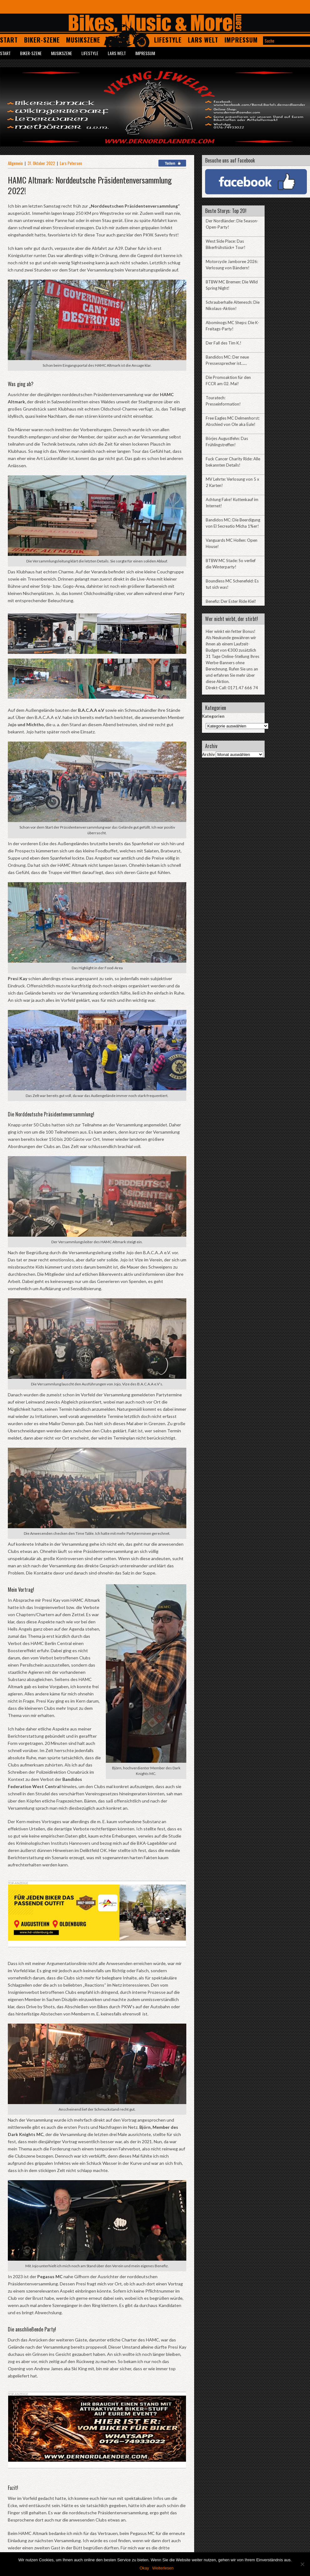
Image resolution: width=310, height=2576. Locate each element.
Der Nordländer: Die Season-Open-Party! (232, 224)
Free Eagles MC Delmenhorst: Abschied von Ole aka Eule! (233, 421)
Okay (144, 2568)
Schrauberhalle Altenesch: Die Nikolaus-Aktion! (233, 305)
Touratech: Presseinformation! (223, 400)
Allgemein (15, 163)
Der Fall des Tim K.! (223, 342)
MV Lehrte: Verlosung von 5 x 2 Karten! (232, 482)
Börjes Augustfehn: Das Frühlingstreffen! (227, 441)
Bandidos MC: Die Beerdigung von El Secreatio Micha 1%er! (233, 523)
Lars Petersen (71, 163)
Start (9, 39)
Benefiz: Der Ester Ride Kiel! (231, 601)
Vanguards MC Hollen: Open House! (231, 543)
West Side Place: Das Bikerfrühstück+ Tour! (225, 244)
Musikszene (83, 39)
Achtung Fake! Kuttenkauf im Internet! (232, 502)
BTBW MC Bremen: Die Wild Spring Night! (232, 285)
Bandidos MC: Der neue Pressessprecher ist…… (227, 360)
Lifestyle (168, 39)
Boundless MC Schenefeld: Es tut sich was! (232, 584)
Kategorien (213, 716)
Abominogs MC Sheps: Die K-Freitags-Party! (232, 325)
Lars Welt (203, 39)
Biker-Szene (42, 39)
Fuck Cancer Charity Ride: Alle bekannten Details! (233, 462)
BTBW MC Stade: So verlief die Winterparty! (231, 563)
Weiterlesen (162, 2568)
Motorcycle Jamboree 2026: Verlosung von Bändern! (232, 264)
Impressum (241, 39)
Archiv (208, 754)
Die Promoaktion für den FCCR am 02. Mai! (228, 380)
